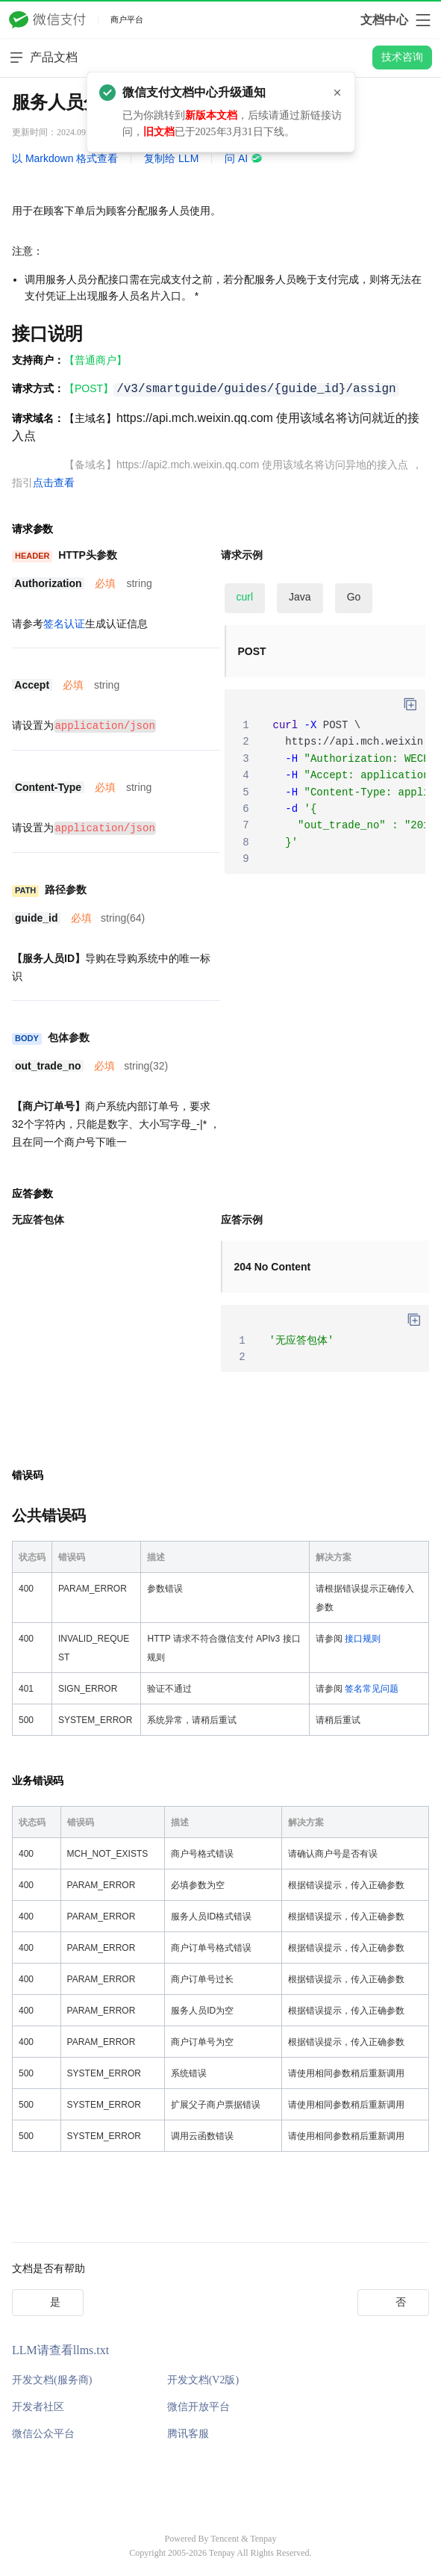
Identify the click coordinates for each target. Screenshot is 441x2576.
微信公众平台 (43, 2432)
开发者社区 (38, 2405)
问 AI (244, 158)
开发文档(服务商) (52, 2378)
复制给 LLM (171, 158)
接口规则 (363, 1637)
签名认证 (64, 624)
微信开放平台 (198, 2405)
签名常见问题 (371, 1687)
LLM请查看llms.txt (60, 2348)
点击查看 (54, 482)
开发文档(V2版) (203, 2378)
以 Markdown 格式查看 (65, 158)
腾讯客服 (188, 2432)
